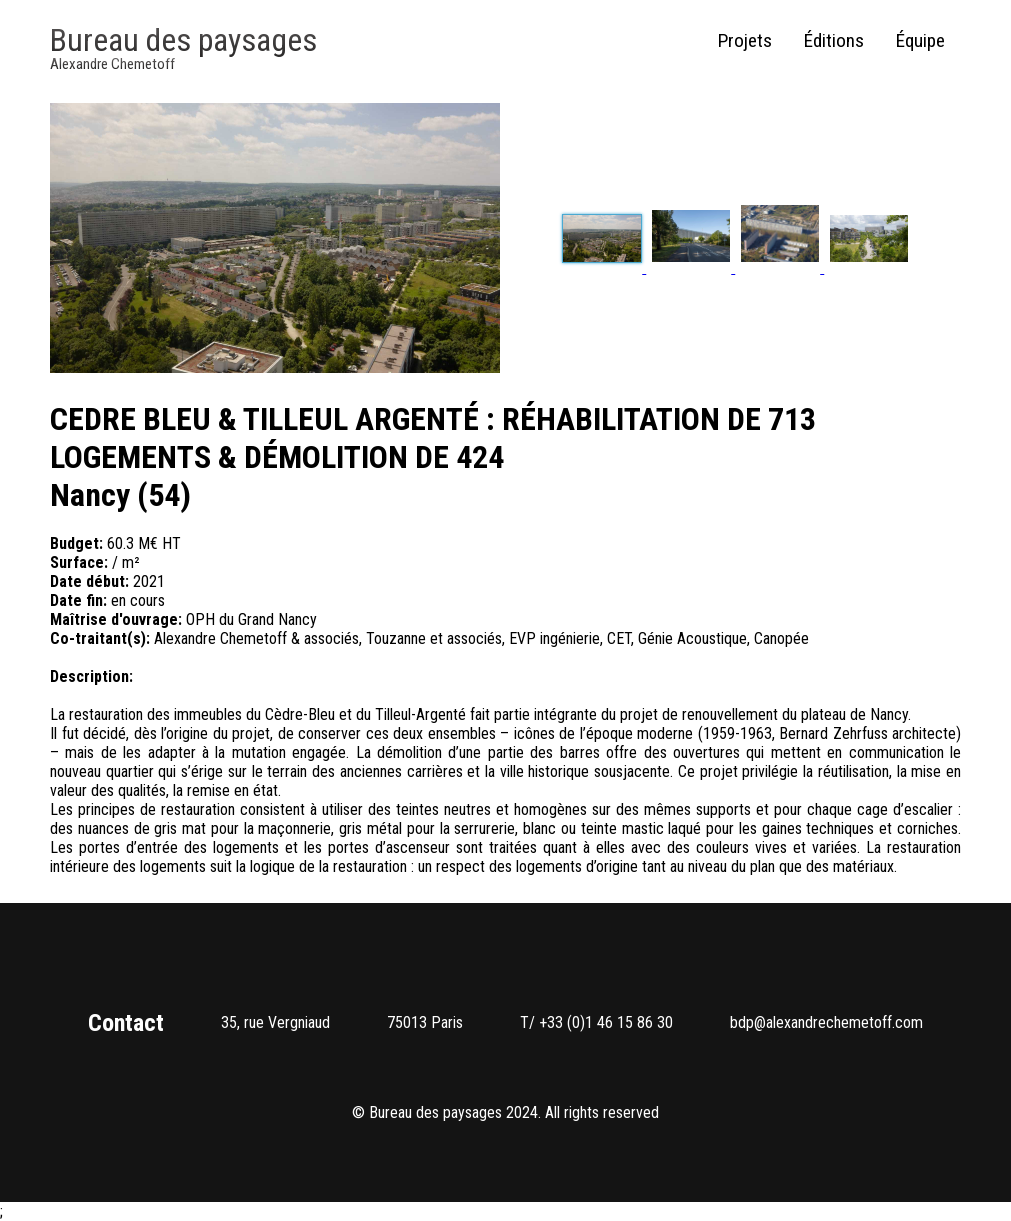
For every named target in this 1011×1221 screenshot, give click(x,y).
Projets (745, 40)
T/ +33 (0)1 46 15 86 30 (596, 1022)
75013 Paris (425, 1022)
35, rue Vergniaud (275, 1022)
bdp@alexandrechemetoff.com (826, 1022)
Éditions (834, 40)
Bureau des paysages (183, 40)
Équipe (920, 40)
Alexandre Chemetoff (112, 64)
